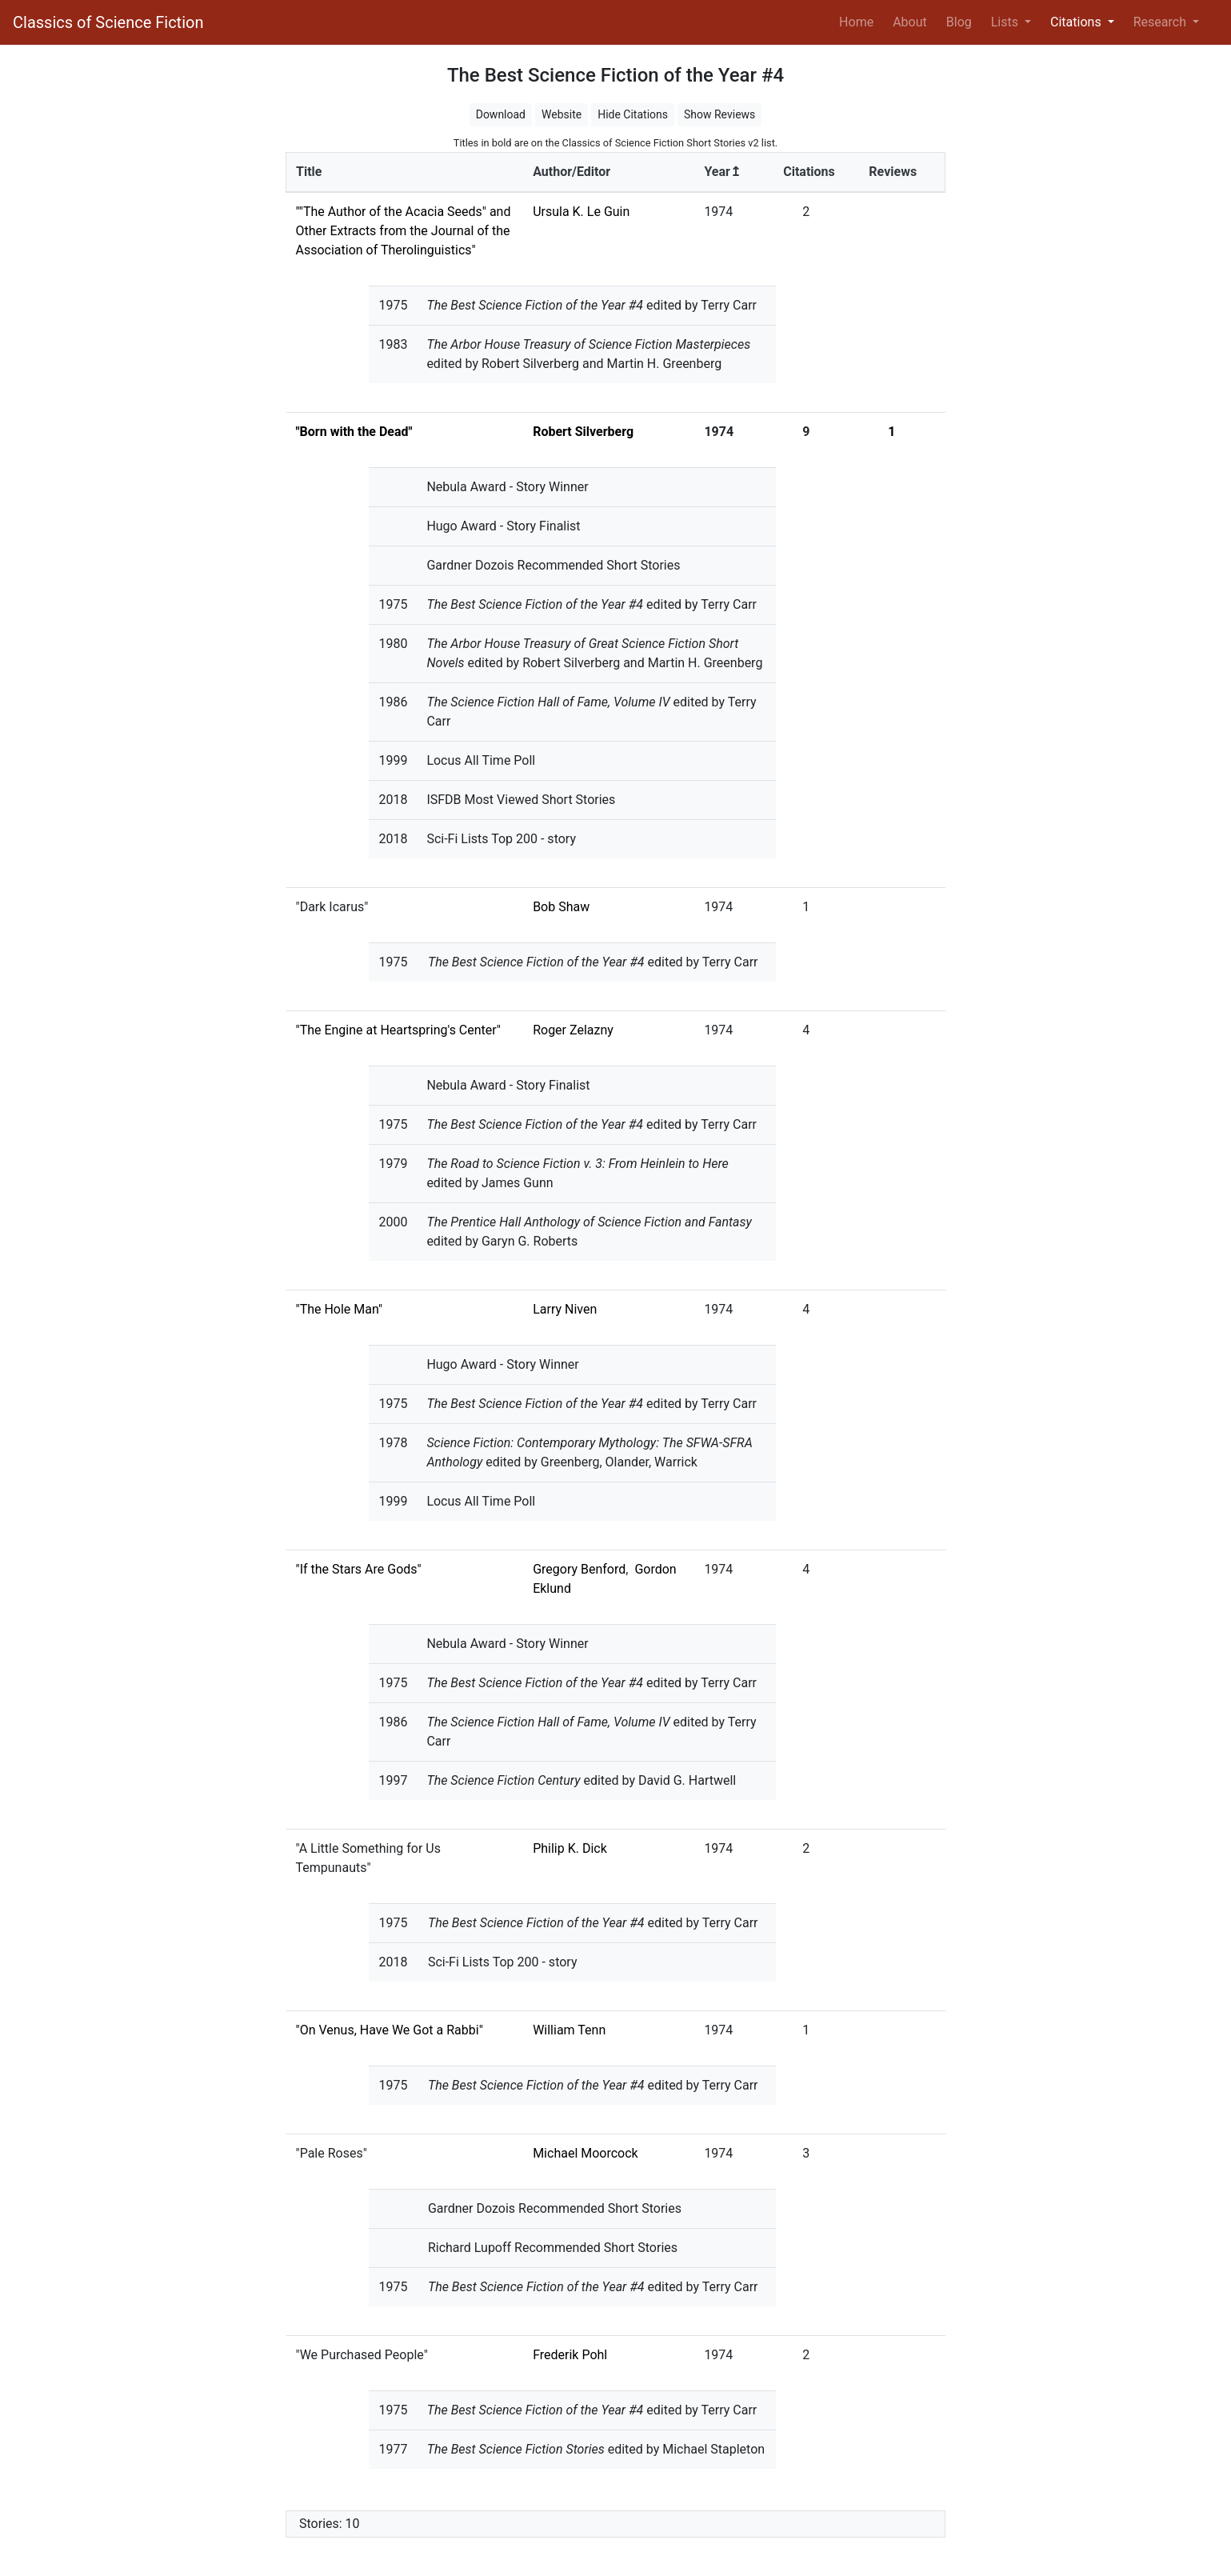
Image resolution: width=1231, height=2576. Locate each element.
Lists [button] (1006, 22)
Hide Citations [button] (633, 114)
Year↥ (722, 171)
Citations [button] (1077, 22)
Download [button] (501, 114)
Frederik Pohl (570, 2354)
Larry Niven (565, 1309)
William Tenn (569, 2030)
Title (309, 171)
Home (859, 21)
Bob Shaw (561, 906)
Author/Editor (571, 171)
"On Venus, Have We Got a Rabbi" (389, 2030)
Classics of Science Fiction (108, 22)
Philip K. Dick (570, 1848)
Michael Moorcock (585, 2153)
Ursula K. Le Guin (581, 211)
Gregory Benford (579, 1569)
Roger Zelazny (573, 1030)
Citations (809, 171)
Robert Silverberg (583, 431)
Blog (959, 22)
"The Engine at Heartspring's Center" (398, 1030)
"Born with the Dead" (354, 431)
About (910, 22)
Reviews (893, 171)
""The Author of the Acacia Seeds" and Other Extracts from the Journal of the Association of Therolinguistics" (403, 231)
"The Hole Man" (339, 1309)
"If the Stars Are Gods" (359, 1569)
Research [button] (1161, 22)
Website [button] (562, 114)
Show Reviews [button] (719, 114)
